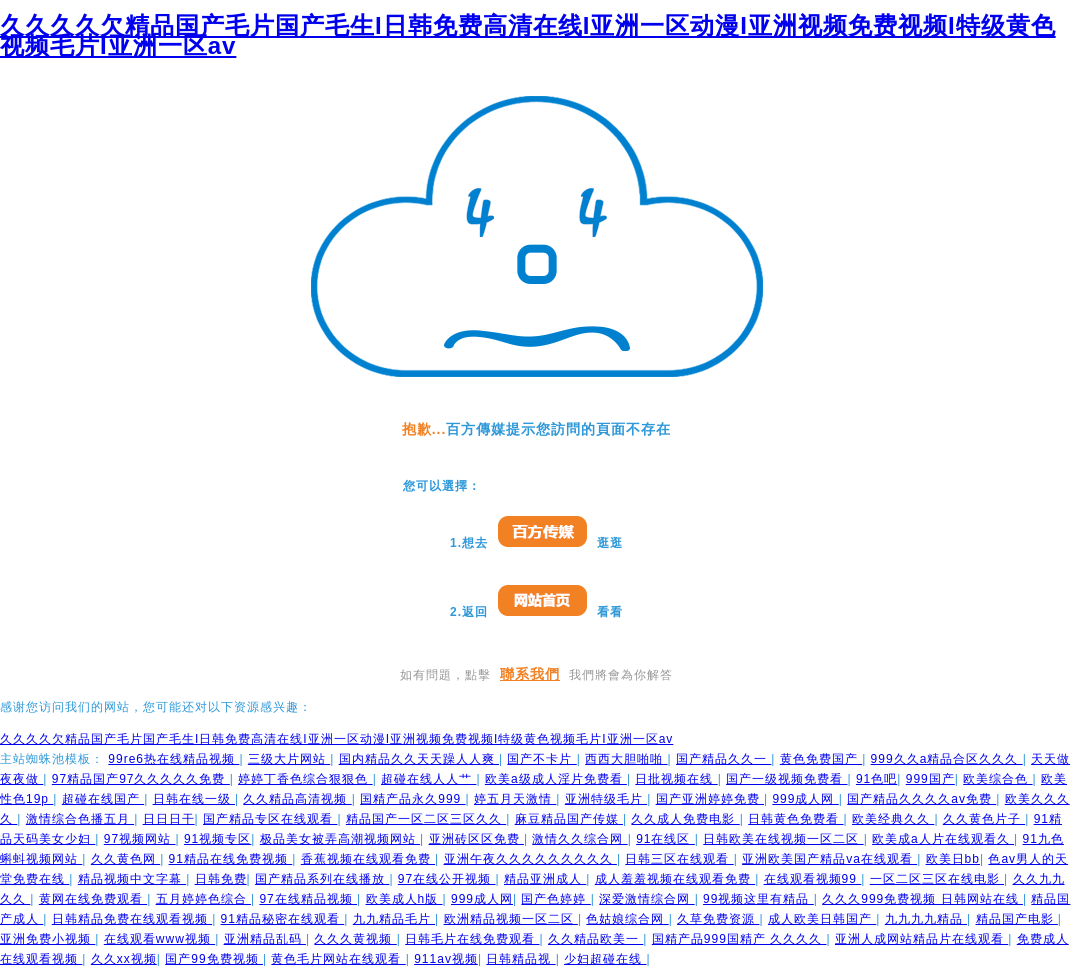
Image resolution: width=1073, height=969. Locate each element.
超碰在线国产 (103, 799)
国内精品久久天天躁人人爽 (419, 759)
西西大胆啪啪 (626, 759)
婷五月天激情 (515, 799)
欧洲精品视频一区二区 (511, 919)
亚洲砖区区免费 (476, 839)
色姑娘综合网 (627, 919)
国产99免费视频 (214, 959)
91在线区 (665, 839)
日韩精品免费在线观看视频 (132, 919)
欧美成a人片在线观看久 (943, 839)
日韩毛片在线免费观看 (472, 939)
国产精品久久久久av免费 (921, 799)
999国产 (930, 779)
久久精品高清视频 (297, 799)
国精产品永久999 (412, 799)
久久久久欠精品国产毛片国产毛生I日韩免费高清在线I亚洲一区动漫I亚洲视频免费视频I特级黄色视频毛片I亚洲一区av (528, 35)
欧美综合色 (997, 779)
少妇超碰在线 (605, 959)
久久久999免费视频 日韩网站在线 (922, 899)
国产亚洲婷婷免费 (710, 799)
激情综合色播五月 (80, 819)
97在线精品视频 (308, 899)
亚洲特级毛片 (606, 799)
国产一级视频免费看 (786, 779)
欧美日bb (953, 859)
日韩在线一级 (194, 799)
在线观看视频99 (813, 879)
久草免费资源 (718, 919)
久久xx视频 (124, 959)
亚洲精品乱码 (265, 939)
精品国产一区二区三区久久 (426, 819)
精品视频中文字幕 (132, 879)
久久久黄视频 (355, 939)
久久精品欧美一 (595, 939)
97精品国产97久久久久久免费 (141, 779)
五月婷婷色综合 (203, 899)
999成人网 (805, 799)
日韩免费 (221, 879)
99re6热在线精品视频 (173, 759)
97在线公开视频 (447, 879)
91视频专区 (217, 839)
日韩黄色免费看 (795, 819)
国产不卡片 (541, 759)
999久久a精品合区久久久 (947, 759)
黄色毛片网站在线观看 (338, 959)
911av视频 (446, 959)
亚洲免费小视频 (47, 939)
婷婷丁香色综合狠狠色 (305, 779)
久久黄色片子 (984, 819)
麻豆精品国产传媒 (569, 819)
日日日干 (169, 819)
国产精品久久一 (723, 759)
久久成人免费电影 (685, 819)
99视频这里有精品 (758, 899)
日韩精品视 (520, 959)
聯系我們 (530, 674)
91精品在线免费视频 (231, 859)
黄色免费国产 (821, 759)
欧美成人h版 (404, 899)
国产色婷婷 (555, 899)
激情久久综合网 (579, 839)
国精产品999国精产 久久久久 (739, 939)
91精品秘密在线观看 (283, 919)
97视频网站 (140, 839)
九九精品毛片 (394, 919)
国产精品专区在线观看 (270, 819)
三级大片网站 (289, 759)
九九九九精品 (926, 919)
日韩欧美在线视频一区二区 (783, 839)
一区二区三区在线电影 (937, 879)
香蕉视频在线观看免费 (368, 859)
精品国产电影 (1017, 919)
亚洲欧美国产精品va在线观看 (829, 859)
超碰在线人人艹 (428, 779)
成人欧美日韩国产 (822, 919)
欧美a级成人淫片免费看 (556, 779)
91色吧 (876, 779)
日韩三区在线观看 (679, 859)
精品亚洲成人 (545, 879)
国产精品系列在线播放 (322, 879)
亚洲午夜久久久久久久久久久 (530, 859)
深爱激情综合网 (646, 899)
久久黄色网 (125, 859)
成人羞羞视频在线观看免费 (675, 879)
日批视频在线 (676, 779)
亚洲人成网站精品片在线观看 (921, 939)
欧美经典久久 (893, 819)
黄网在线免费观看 (93, 899)
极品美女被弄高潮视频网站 (340, 839)
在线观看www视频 (159, 939)
